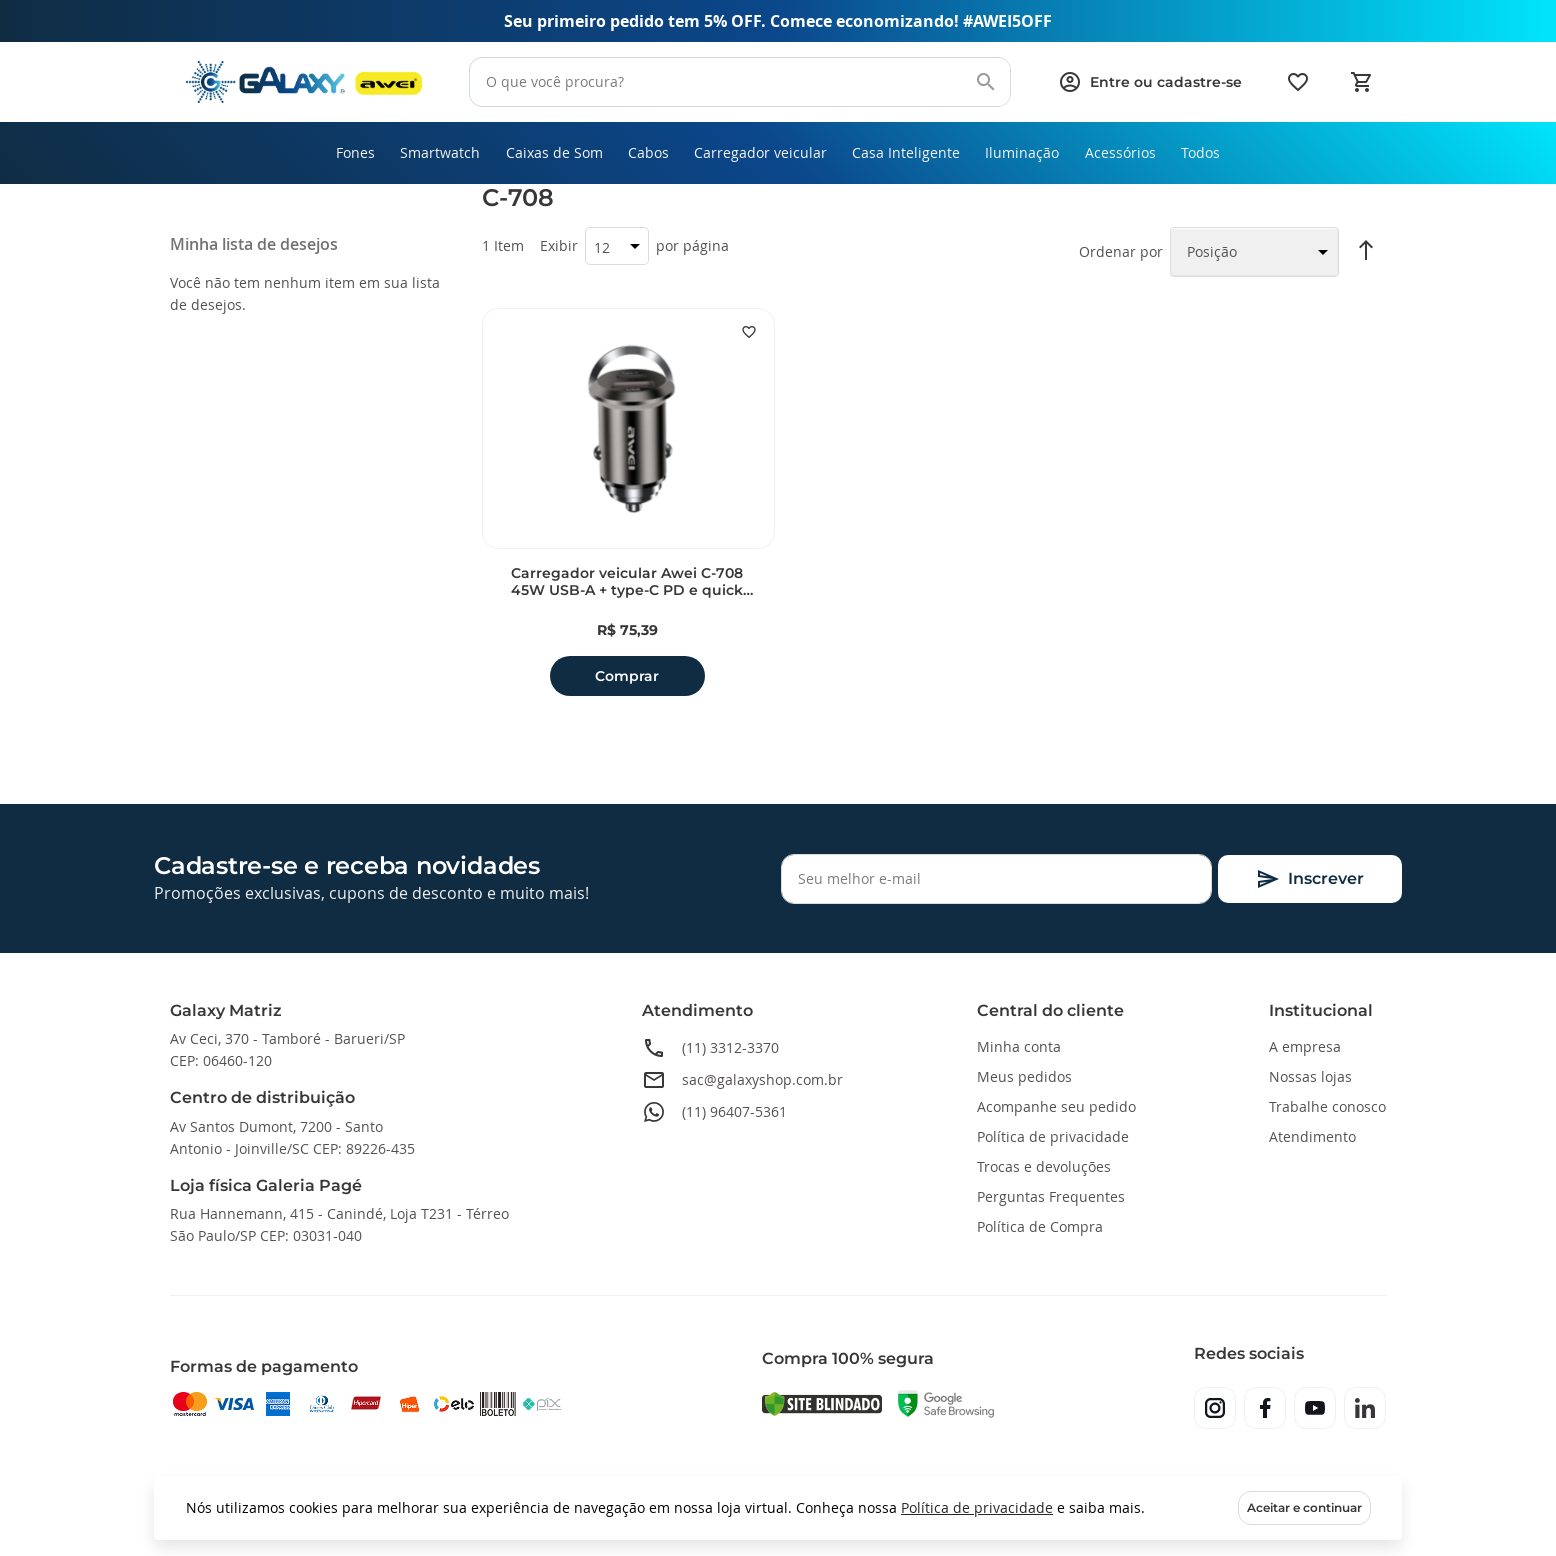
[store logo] (304, 82)
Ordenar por (1121, 258)
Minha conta (1019, 1046)
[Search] (986, 82)
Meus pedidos (1024, 1076)
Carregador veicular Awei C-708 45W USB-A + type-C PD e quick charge (627, 589)
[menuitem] (328, 156)
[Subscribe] (1310, 879)
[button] (749, 339)
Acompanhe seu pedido (1056, 1106)
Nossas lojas (1310, 1076)
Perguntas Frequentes (1051, 1196)
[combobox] (740, 82)
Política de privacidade (977, 1507)
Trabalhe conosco (1327, 1106)
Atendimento (1312, 1136)
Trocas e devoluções (1044, 1166)
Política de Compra (1040, 1226)
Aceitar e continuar (1304, 1507)
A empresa (1305, 1046)
